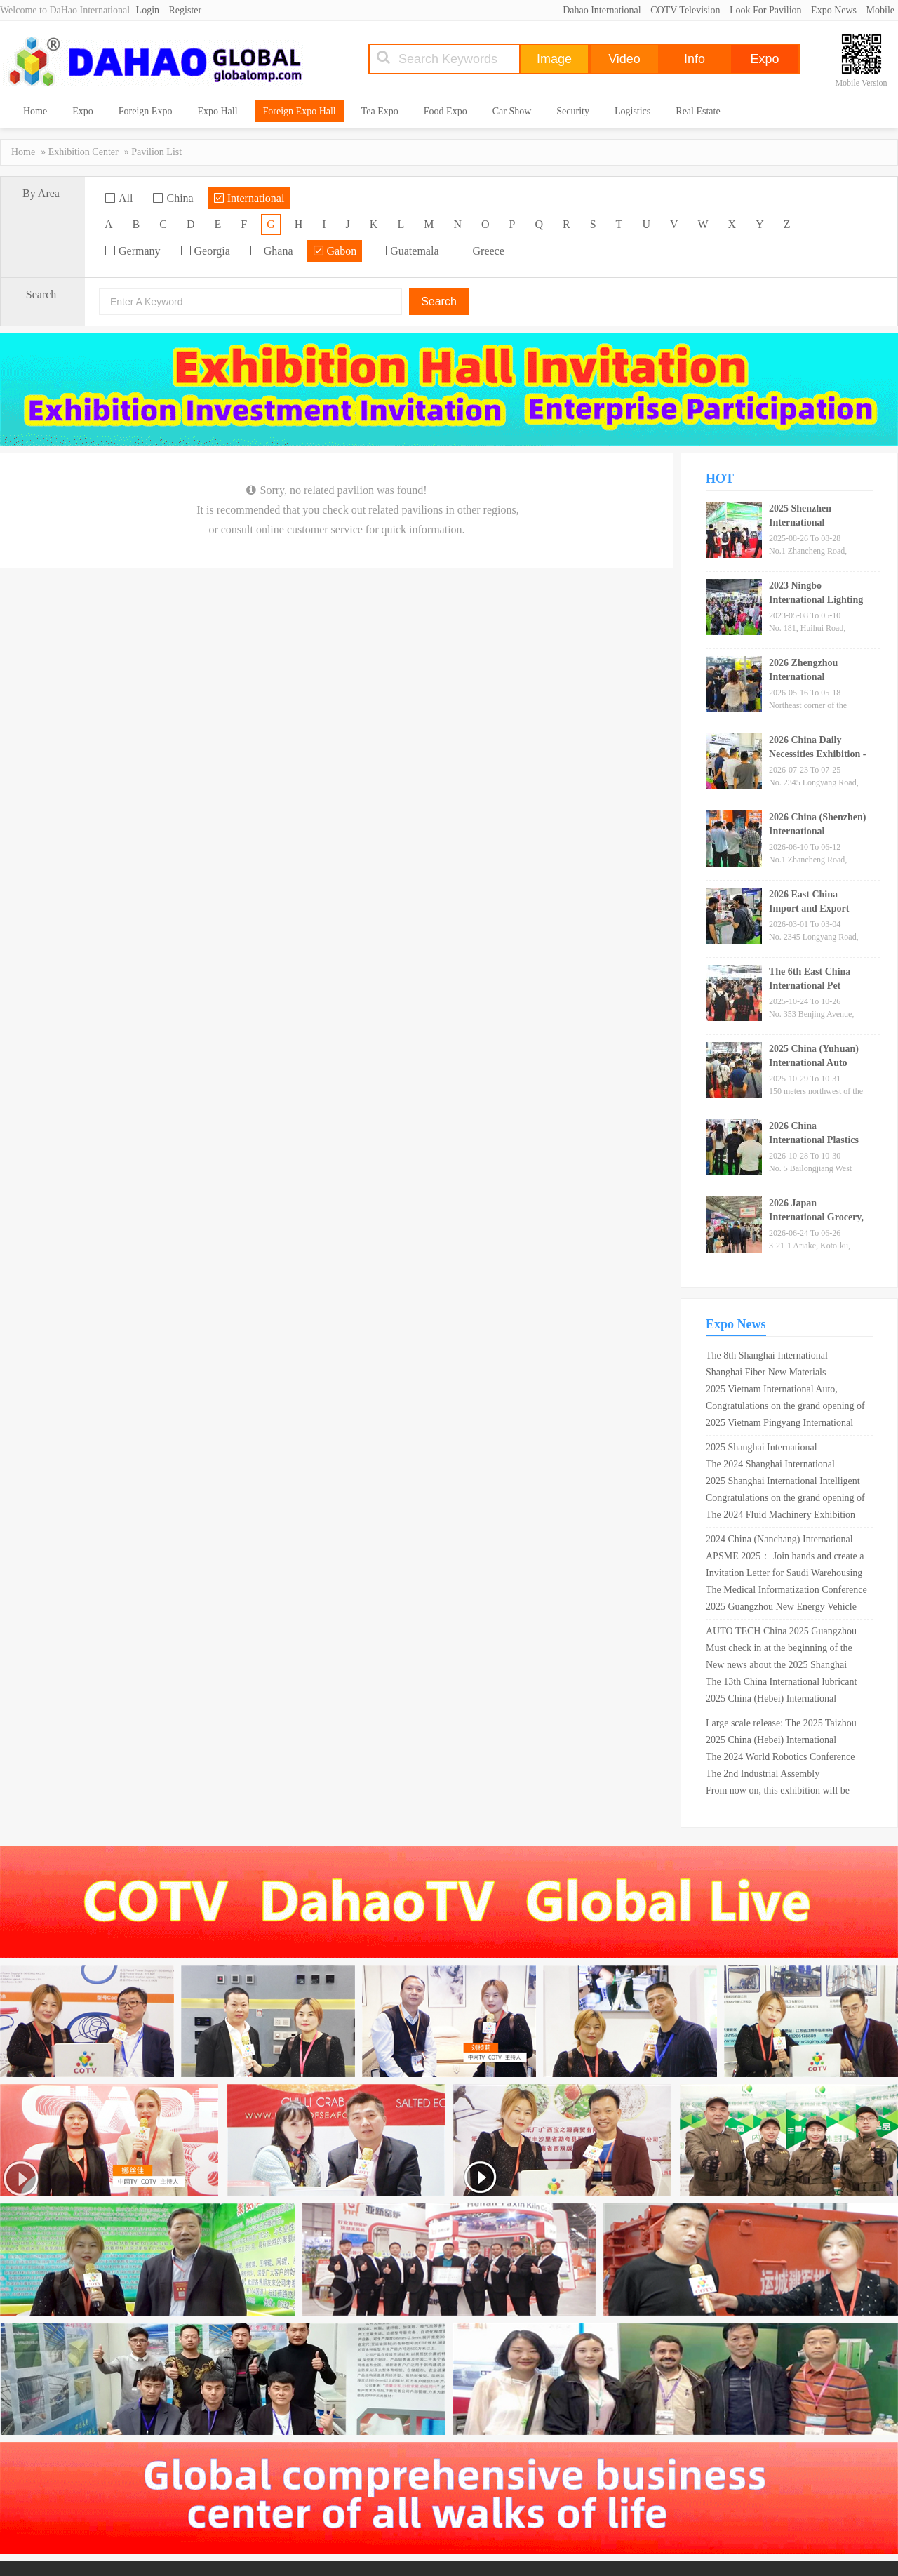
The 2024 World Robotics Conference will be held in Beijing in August (780, 1758)
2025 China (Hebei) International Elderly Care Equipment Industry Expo (782, 1700)
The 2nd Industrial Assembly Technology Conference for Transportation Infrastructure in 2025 (779, 1775)
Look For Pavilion (766, 10)
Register (185, 10)
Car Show (512, 111)
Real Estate (698, 111)
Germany (133, 251)
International (249, 198)
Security (572, 111)
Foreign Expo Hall (299, 111)
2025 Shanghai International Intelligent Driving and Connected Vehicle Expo (783, 1483)
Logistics (632, 111)
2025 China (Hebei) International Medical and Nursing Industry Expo (776, 1742)
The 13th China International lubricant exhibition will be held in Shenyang (781, 1683)
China (172, 198)
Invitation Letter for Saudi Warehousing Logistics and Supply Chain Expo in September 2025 (784, 1575)
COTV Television (685, 10)
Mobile (880, 10)
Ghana (271, 251)
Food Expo (445, 111)
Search (439, 301)
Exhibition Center (83, 152)
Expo (82, 111)
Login (147, 10)
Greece (481, 251)
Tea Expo (379, 111)
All (119, 198)
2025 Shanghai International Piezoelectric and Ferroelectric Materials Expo (785, 1449)
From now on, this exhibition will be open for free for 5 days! (778, 1792)
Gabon (335, 251)
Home (35, 111)
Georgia (205, 251)
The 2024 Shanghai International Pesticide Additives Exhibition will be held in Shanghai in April (780, 1466)
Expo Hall (217, 111)
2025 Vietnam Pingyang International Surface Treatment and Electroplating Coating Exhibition (779, 1424)
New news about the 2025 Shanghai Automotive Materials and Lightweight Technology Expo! (782, 1667)
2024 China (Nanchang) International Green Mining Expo (779, 1541)
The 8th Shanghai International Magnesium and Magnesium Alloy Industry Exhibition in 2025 (774, 1357)
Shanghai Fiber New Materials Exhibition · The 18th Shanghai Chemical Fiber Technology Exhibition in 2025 (782, 1374)
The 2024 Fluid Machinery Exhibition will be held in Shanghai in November (780, 1516)
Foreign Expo (146, 111)
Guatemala (407, 251)
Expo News (834, 10)
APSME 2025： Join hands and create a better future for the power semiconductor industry (785, 1558)
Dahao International (602, 10)
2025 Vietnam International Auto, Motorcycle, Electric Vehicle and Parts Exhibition (781, 1391)
